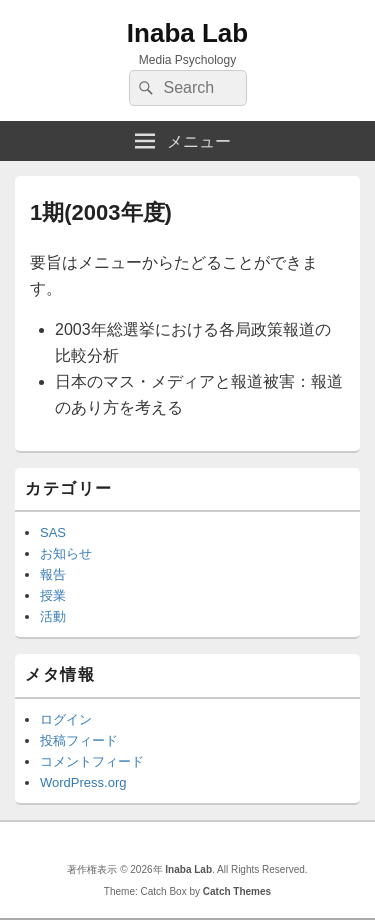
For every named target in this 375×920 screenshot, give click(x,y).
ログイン (66, 719)
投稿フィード (79, 740)
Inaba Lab (187, 33)
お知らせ (66, 553)
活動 (53, 616)
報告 (53, 574)
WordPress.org (83, 782)
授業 (53, 595)
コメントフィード (92, 761)
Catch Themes (237, 891)
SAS (53, 532)
